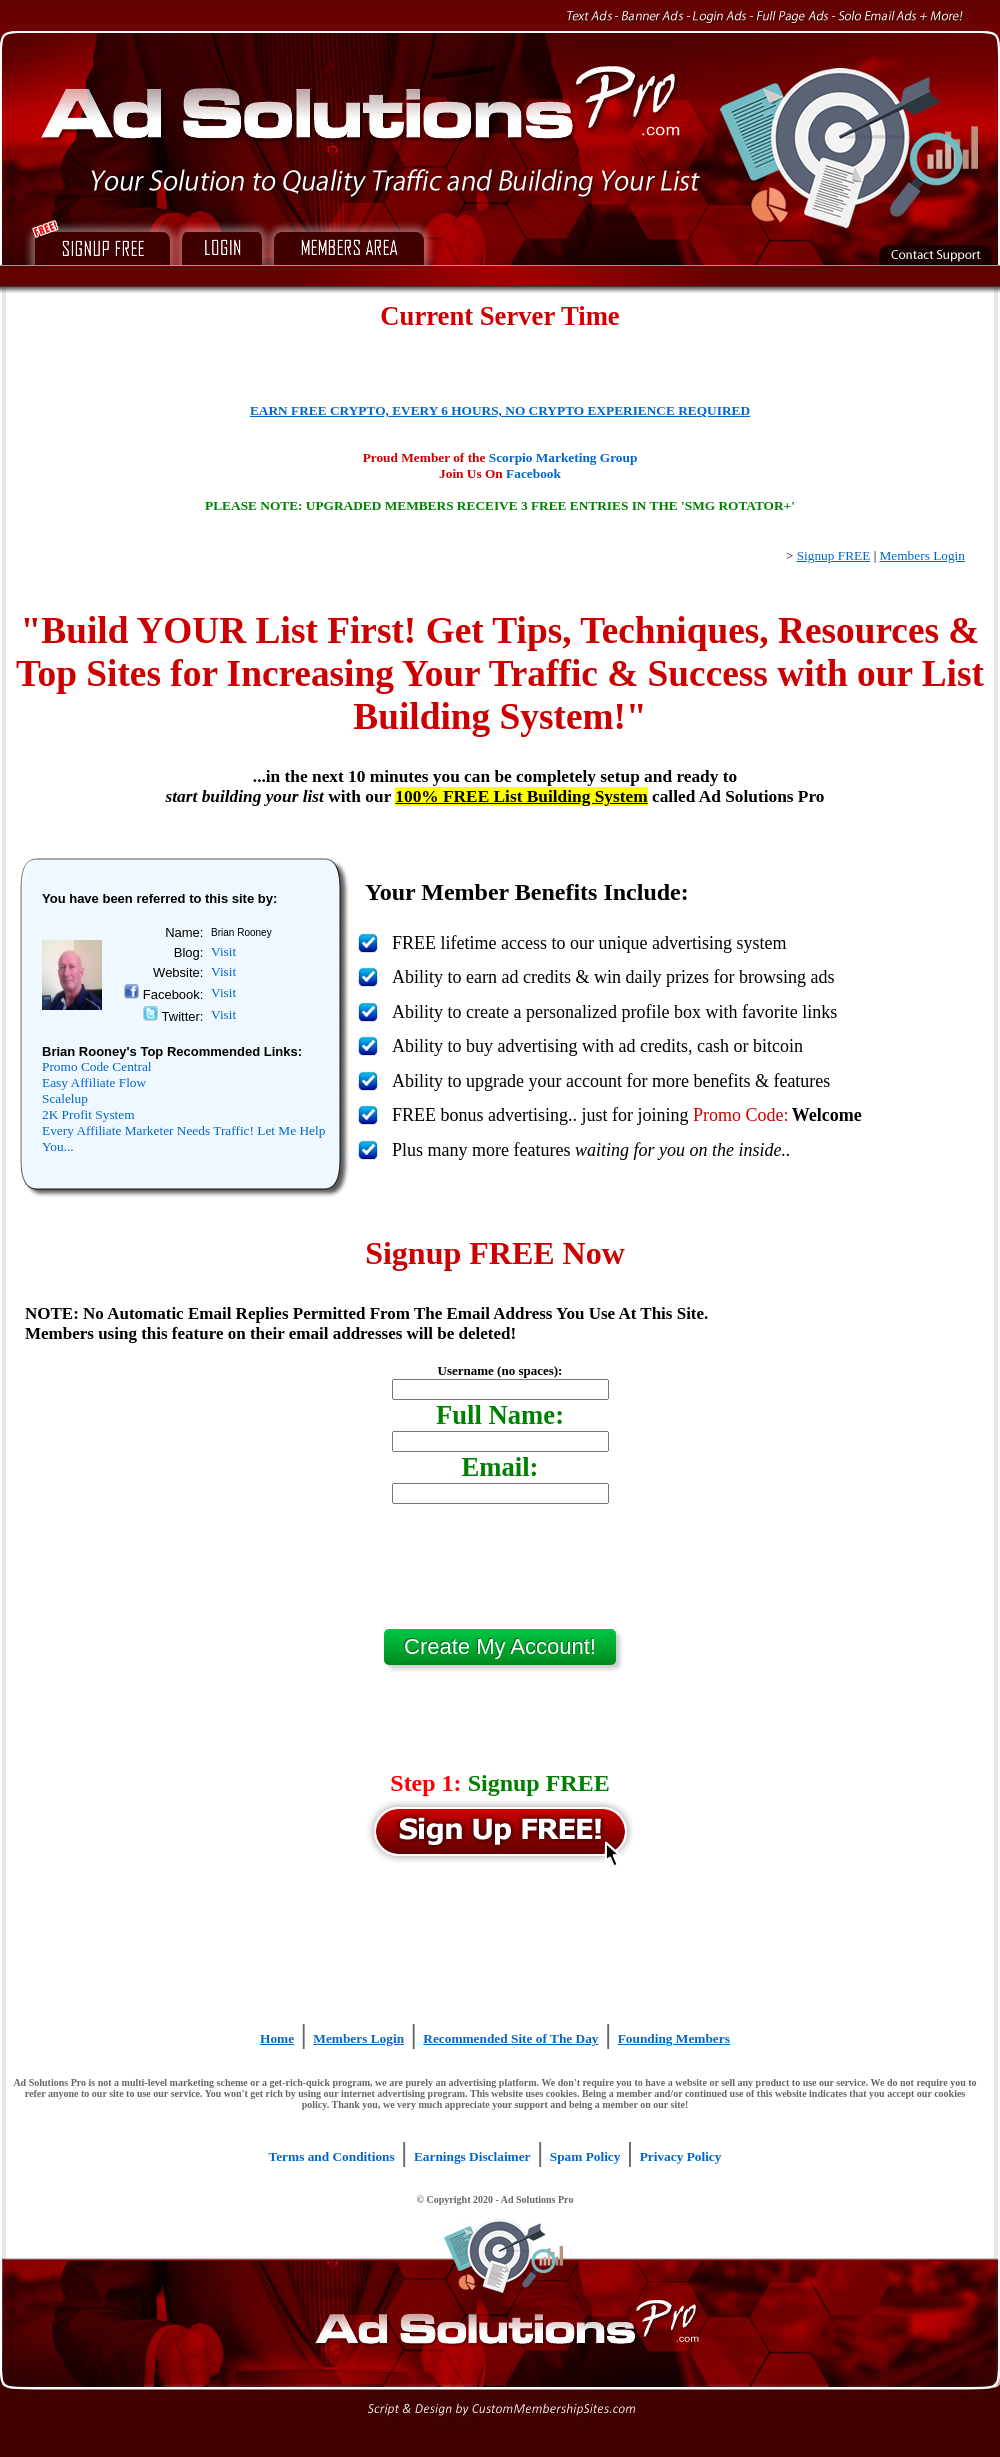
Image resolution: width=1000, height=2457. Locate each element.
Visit (223, 951)
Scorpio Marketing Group (563, 457)
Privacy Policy (681, 2156)
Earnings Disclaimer (472, 2156)
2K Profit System (88, 1114)
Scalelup (65, 1098)
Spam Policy (585, 2156)
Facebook (533, 473)
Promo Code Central (97, 1066)
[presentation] (500, 1574)
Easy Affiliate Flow (94, 1082)
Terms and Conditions (332, 2156)
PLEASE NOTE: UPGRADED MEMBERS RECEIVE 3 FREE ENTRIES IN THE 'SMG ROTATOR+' (500, 505)
